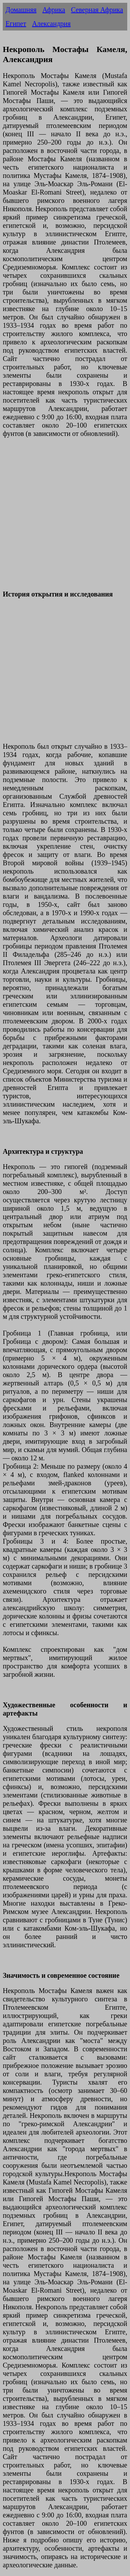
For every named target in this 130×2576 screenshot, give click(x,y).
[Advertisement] (65, 518)
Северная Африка (97, 10)
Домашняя (21, 10)
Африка (53, 10)
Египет (16, 23)
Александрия (51, 23)
